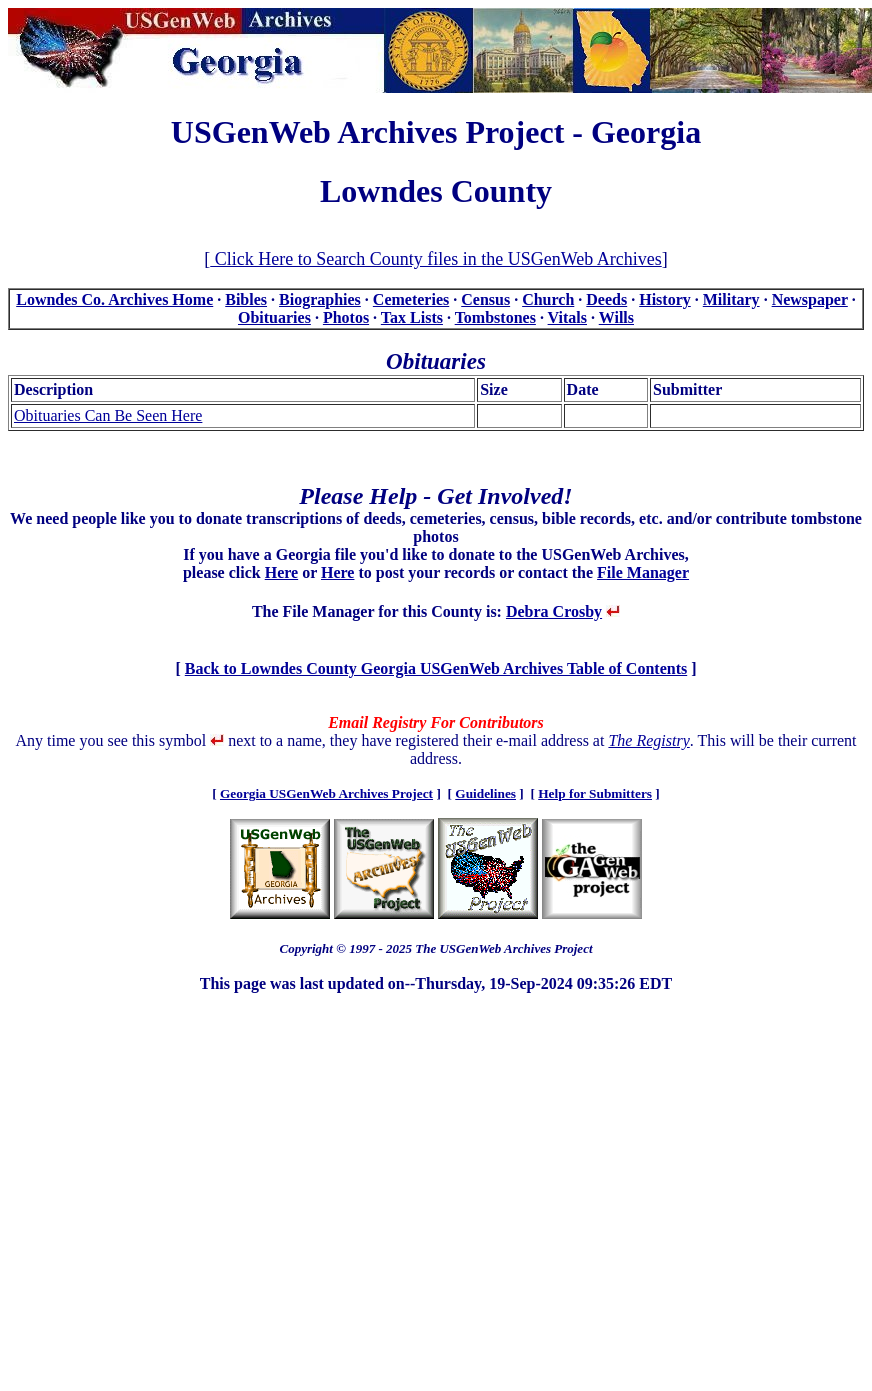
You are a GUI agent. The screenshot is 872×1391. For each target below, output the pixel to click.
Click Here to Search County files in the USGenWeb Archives (435, 259)
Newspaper (810, 299)
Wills (616, 317)
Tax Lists (412, 317)
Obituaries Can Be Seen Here (108, 415)
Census (485, 299)
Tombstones (495, 317)
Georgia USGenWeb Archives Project (326, 793)
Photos (346, 317)
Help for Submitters (595, 793)
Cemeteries (411, 299)
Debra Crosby (554, 611)
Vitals (567, 317)
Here (281, 572)
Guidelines (485, 793)
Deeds (606, 299)
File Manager (643, 572)
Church (548, 299)
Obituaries (274, 317)
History (665, 299)
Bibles (246, 299)
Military (731, 299)
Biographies (320, 299)
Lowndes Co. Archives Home (114, 299)
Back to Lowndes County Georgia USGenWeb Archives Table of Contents (436, 668)
